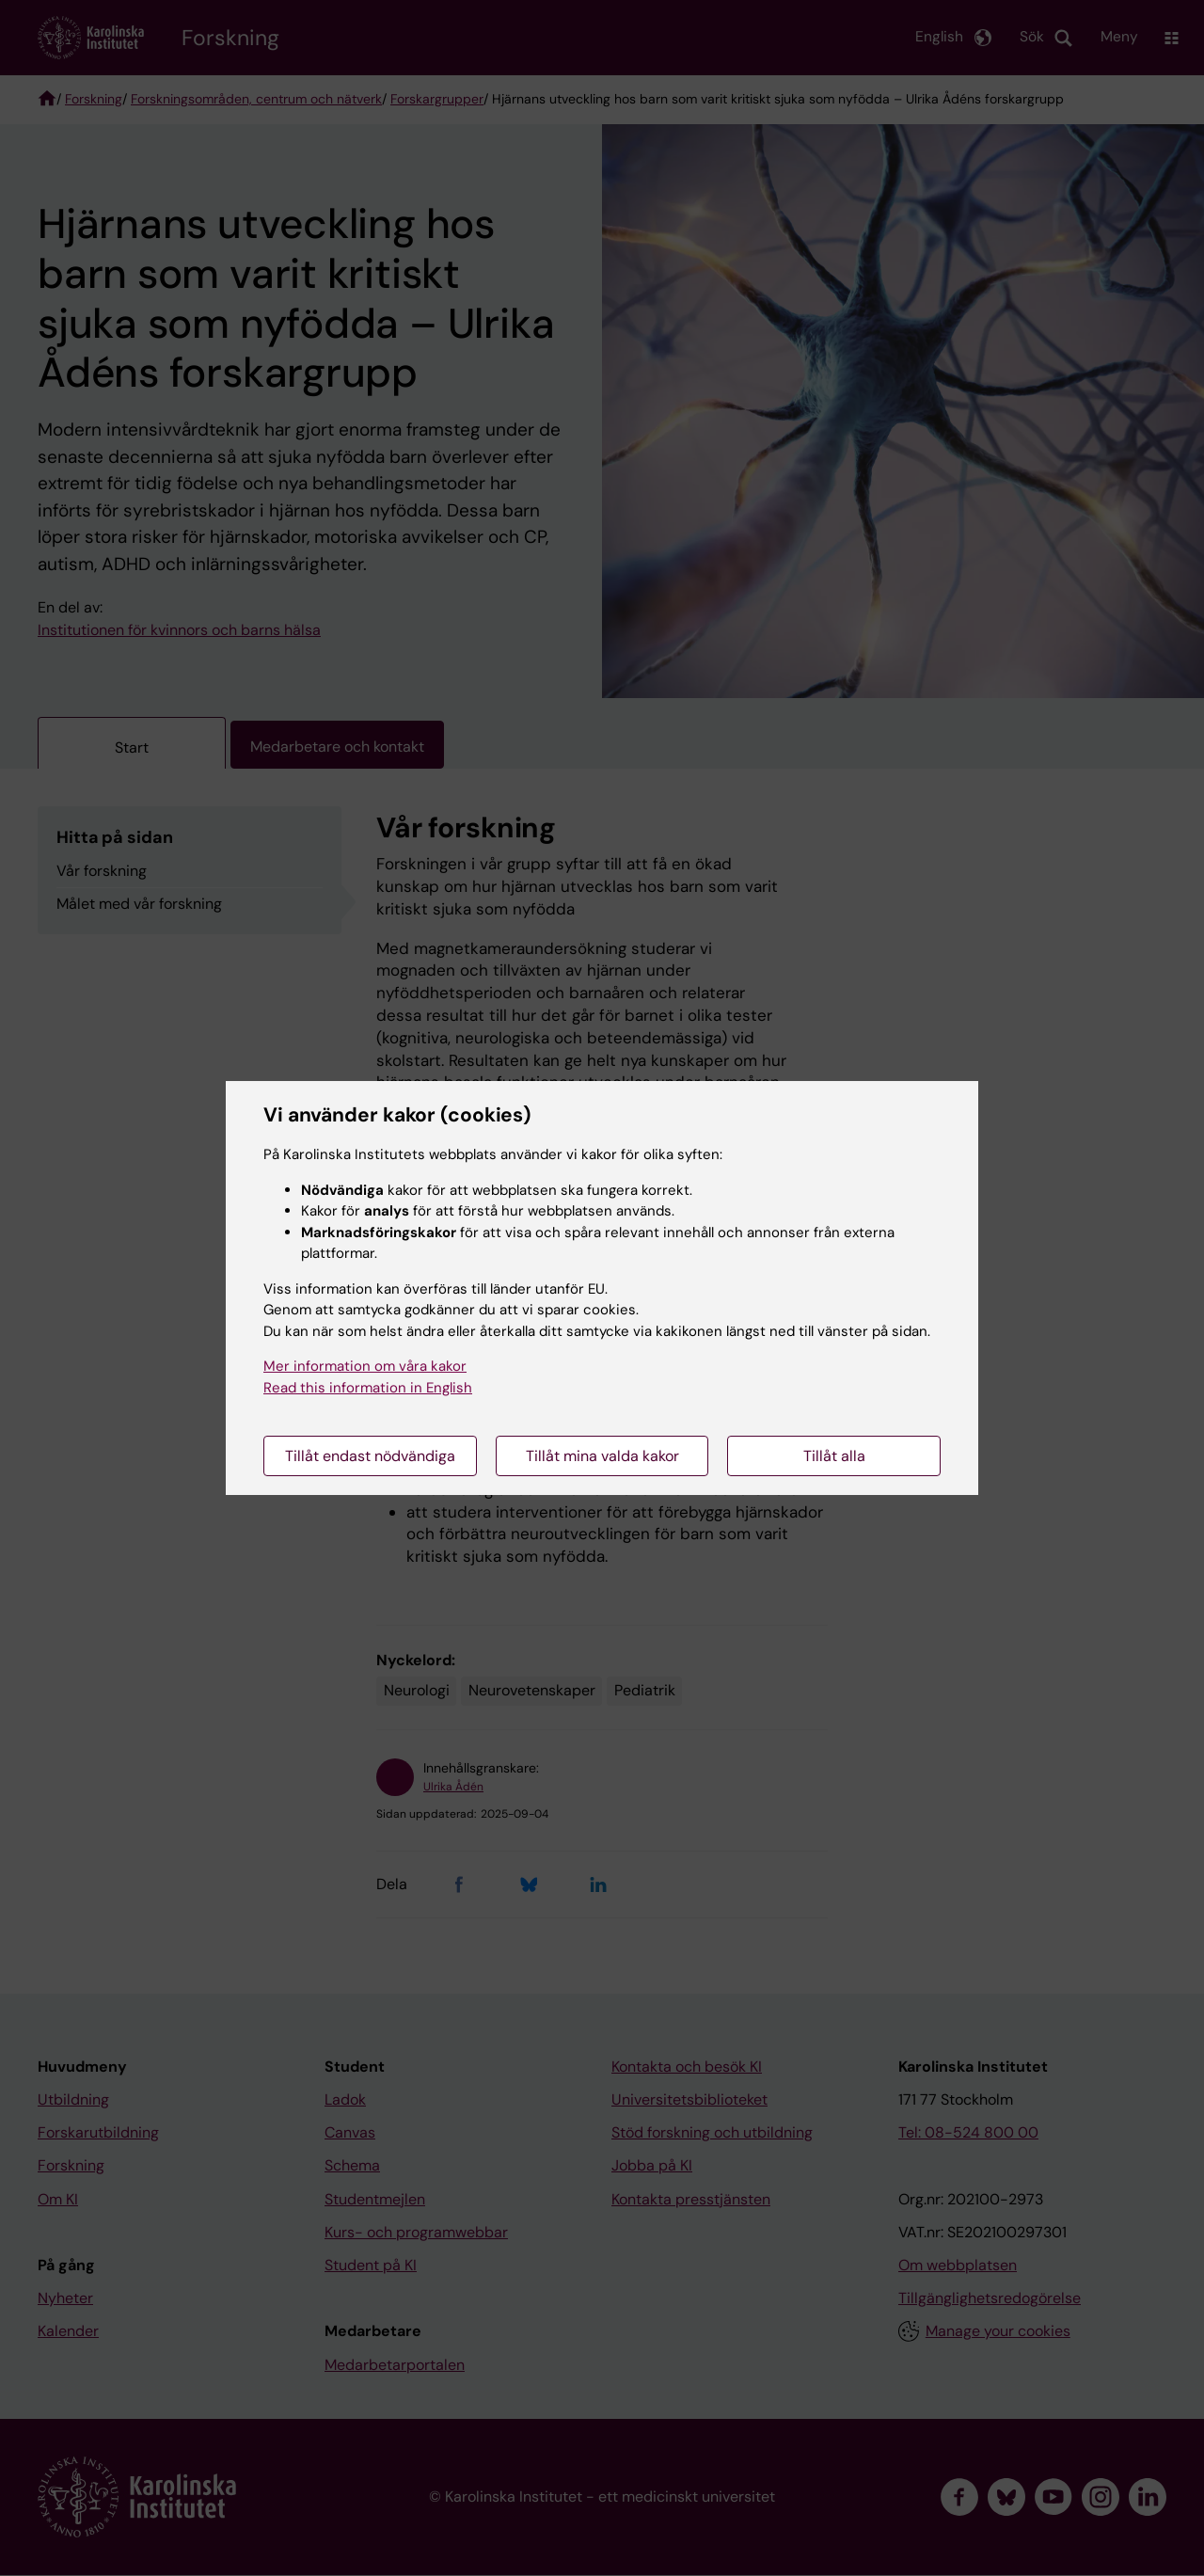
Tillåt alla (834, 1456)
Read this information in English (367, 1387)
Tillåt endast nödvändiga (370, 1456)
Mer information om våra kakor (365, 1366)
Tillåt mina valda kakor (602, 1456)
